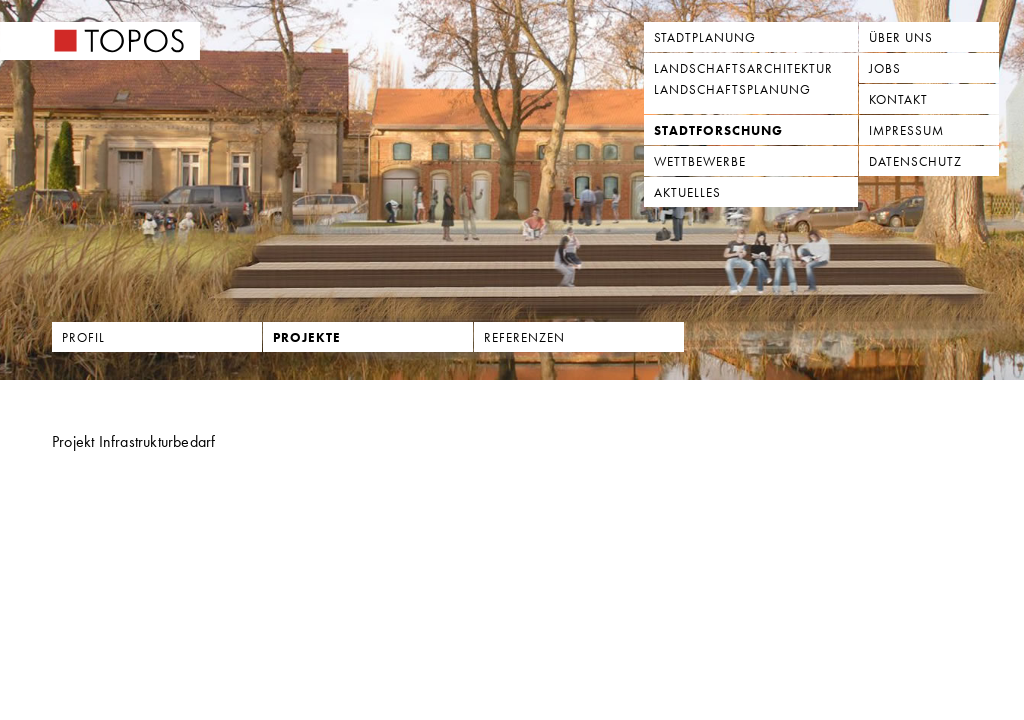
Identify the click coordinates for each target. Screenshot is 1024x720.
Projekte (307, 337)
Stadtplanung (705, 37)
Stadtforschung (718, 130)
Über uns (901, 37)
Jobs (885, 68)
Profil (83, 337)
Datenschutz (915, 161)
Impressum (906, 130)
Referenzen (524, 337)
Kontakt (898, 99)
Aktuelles (687, 192)
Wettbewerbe (700, 161)
